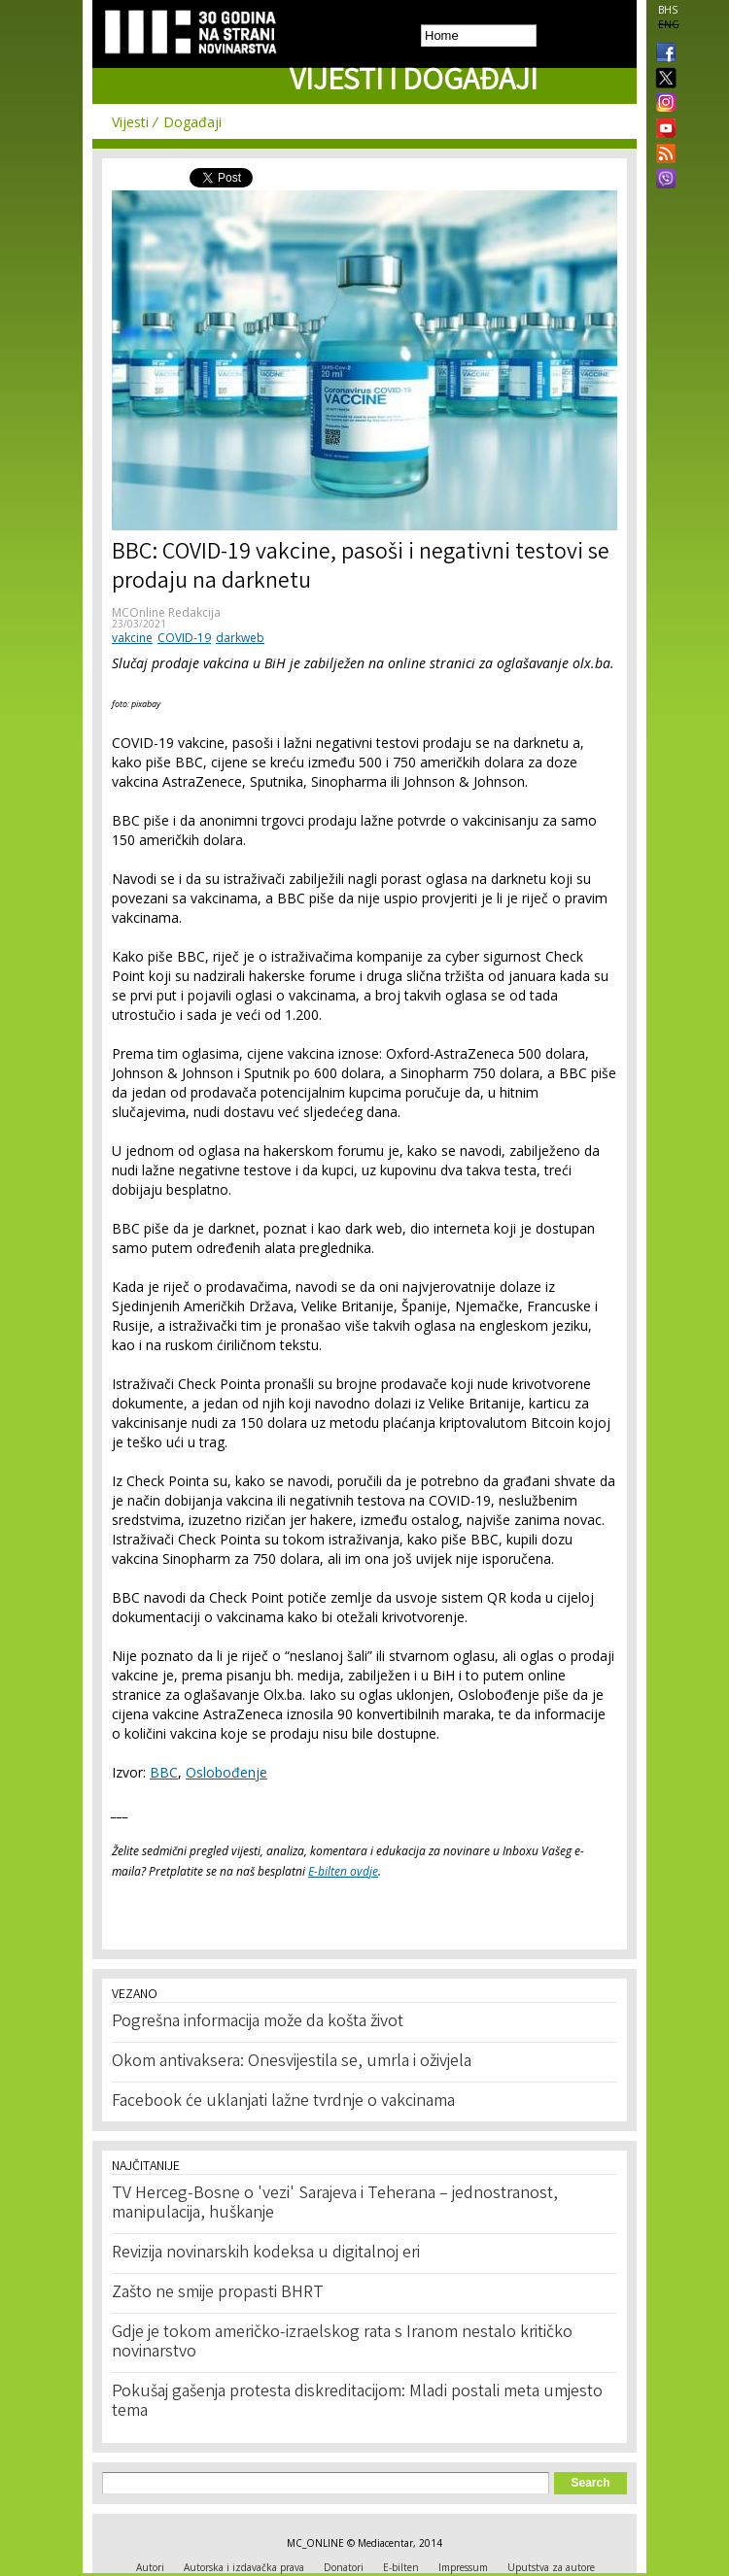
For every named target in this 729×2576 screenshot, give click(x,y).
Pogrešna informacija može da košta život (257, 2022)
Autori (150, 2567)
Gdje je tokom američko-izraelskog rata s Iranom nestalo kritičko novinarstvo (342, 2343)
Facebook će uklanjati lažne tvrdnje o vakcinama (283, 2102)
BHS (667, 10)
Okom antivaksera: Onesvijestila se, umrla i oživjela (291, 2062)
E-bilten (401, 2567)
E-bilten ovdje (343, 1871)
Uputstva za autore (551, 2567)
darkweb (240, 637)
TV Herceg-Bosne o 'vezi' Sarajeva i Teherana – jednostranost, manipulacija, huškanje (335, 2204)
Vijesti (130, 122)
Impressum (463, 2567)
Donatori (344, 2567)
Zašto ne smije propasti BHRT (218, 2293)
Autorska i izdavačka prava (244, 2567)
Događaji (192, 122)
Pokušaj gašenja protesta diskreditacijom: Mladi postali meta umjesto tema (357, 2402)
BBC (164, 1772)
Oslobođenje (226, 1772)
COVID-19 (184, 637)
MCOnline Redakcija (166, 612)
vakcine (132, 637)
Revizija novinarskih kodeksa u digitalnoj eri (266, 2253)
